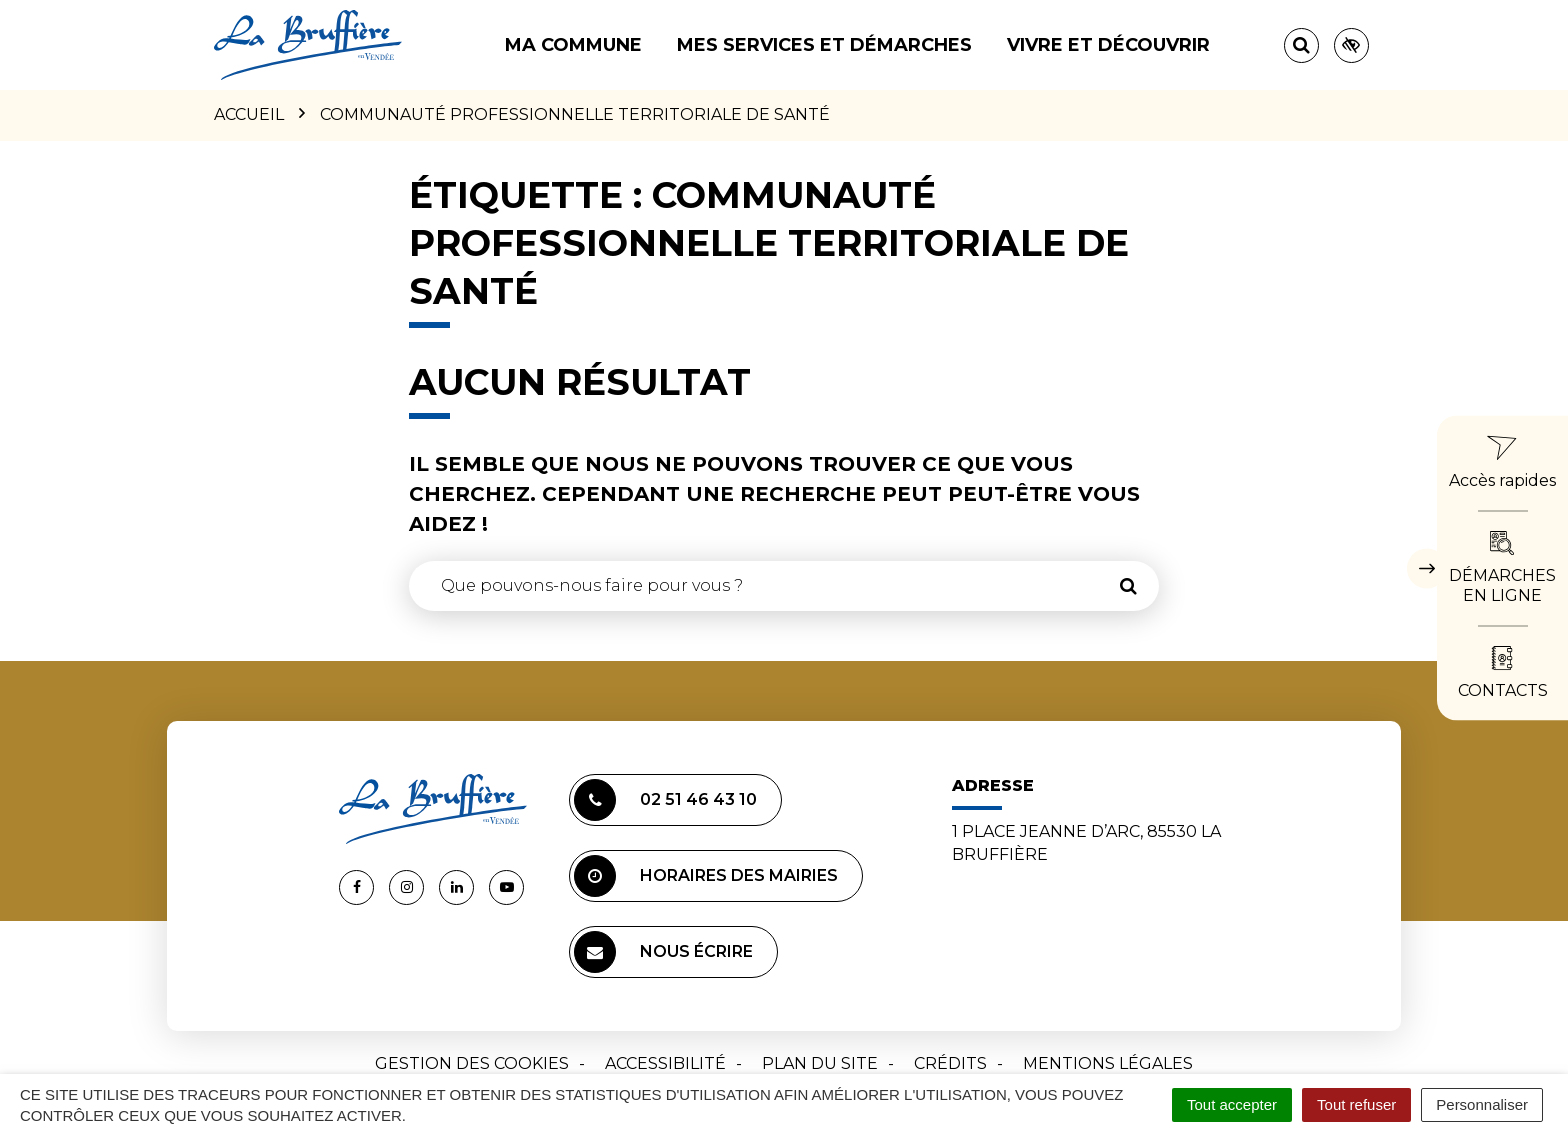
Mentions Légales (1108, 1063)
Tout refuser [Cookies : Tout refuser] (1356, 1104)
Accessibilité (665, 1063)
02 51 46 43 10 (665, 800)
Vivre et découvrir (1108, 45)
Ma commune (573, 45)
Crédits (950, 1063)
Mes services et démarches (824, 45)
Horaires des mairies (706, 876)
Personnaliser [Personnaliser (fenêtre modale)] (1482, 1104)
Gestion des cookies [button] (472, 1063)
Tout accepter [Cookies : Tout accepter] (1232, 1104)
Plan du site (820, 1063)
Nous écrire (663, 952)
